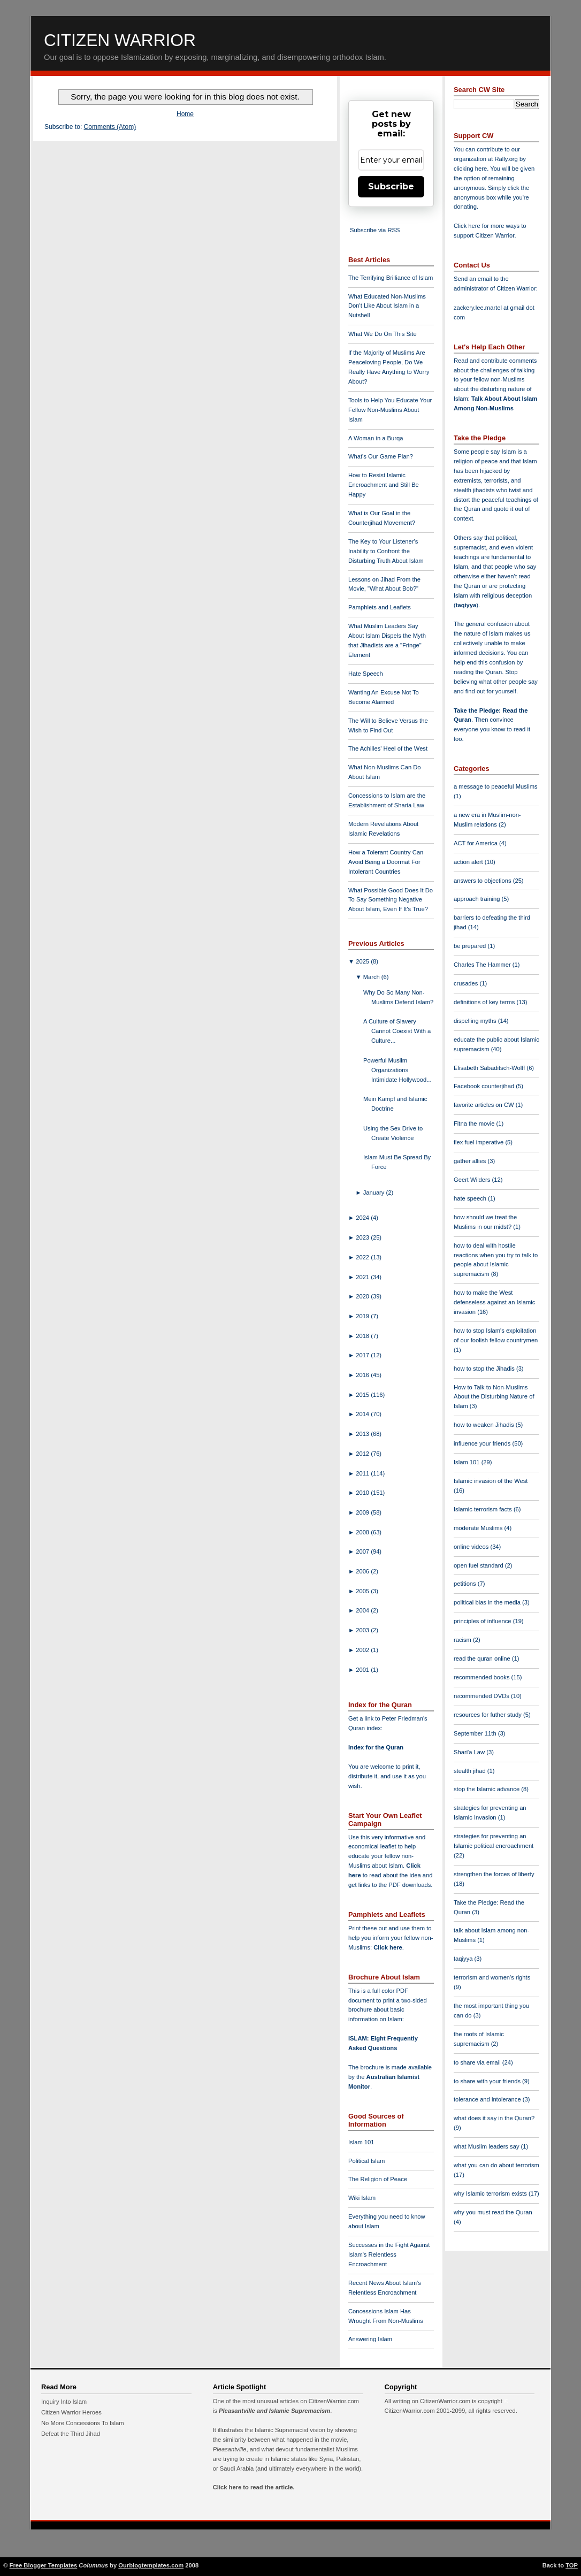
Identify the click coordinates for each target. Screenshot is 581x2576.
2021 (363, 1277)
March (372, 977)
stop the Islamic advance (487, 1789)
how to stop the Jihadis (485, 1368)
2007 (363, 1551)
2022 (363, 1257)
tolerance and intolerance (488, 2099)
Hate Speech (365, 673)
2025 (363, 961)
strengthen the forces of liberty (494, 1874)
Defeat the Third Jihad (70, 2433)
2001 (363, 1670)
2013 (363, 1434)
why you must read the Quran (493, 2212)
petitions (466, 1583)
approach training (478, 899)
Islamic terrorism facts (484, 1509)
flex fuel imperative (479, 1142)
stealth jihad (470, 1771)
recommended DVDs (482, 1696)
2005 (363, 1591)
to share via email (478, 2062)
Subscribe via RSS (375, 230)
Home (185, 114)
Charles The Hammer (483, 964)
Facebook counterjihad (485, 1086)
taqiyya (466, 605)
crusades (467, 983)
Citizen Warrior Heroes (71, 2412)
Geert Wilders (473, 1179)
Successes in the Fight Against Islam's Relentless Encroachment (389, 2254)
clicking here (470, 168)
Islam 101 (361, 2142)
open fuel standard (479, 1565)
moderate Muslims (479, 1528)
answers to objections (483, 880)
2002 (363, 1650)
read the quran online (483, 1658)
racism (463, 1640)
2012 (363, 1453)
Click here (387, 1947)
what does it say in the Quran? (494, 2118)
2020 (363, 1296)
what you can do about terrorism (496, 2165)
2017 (363, 1355)
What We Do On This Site (382, 334)
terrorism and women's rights (492, 1977)
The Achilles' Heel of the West (387, 748)
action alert (469, 862)
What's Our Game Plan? (380, 456)
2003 (363, 1630)
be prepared (470, 946)
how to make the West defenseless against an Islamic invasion (494, 1302)
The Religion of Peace (377, 2179)
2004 (363, 1610)
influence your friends (483, 1443)
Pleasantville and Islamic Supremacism (274, 2410)
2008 (363, 1532)
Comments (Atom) (110, 127)
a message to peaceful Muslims (496, 786)
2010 (363, 1492)
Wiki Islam (362, 2198)
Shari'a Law (470, 1752)
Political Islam (366, 2161)
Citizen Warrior (120, 40)
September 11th (476, 1733)
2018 (363, 1336)
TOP (571, 2565)
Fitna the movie (475, 1123)
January (374, 1192)
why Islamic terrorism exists (491, 2193)
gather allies (470, 1161)
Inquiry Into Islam (64, 2401)
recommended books (482, 1677)
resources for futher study (488, 1714)
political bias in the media (488, 1602)
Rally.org (506, 159)
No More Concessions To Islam (82, 2423)
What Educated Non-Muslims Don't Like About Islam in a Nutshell (387, 306)
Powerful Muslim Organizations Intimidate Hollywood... (397, 1070)
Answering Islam (370, 2339)
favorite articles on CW (485, 1105)
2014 (363, 1414)
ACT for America (476, 843)
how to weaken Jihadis (485, 1424)
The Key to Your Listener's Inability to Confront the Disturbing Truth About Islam (386, 551)
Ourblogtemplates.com (151, 2565)
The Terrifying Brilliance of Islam (390, 277)
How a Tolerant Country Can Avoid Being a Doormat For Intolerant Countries (385, 862)
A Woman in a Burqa (375, 438)
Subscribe (391, 186)
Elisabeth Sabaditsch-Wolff (490, 1068)
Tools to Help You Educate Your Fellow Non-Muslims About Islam (390, 410)
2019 (363, 1316)
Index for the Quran (375, 1747)
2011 (363, 1473)
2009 (363, 1512)
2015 (363, 1395)
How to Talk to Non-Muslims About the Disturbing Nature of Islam (494, 1397)
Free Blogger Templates (44, 2565)
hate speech (471, 1198)
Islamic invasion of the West (491, 1481)
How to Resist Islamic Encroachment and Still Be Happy (383, 485)
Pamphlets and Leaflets (379, 607)
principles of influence (483, 1621)
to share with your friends (488, 2081)
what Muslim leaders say (487, 2146)
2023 (363, 1237)
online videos (472, 1546)
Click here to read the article (253, 2487)
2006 (363, 1571)
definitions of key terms (485, 1002)
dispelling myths (476, 1021)
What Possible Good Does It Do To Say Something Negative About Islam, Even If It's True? (390, 900)
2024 (363, 1217)
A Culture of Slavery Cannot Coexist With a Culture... (397, 1031)
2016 (363, 1375)
